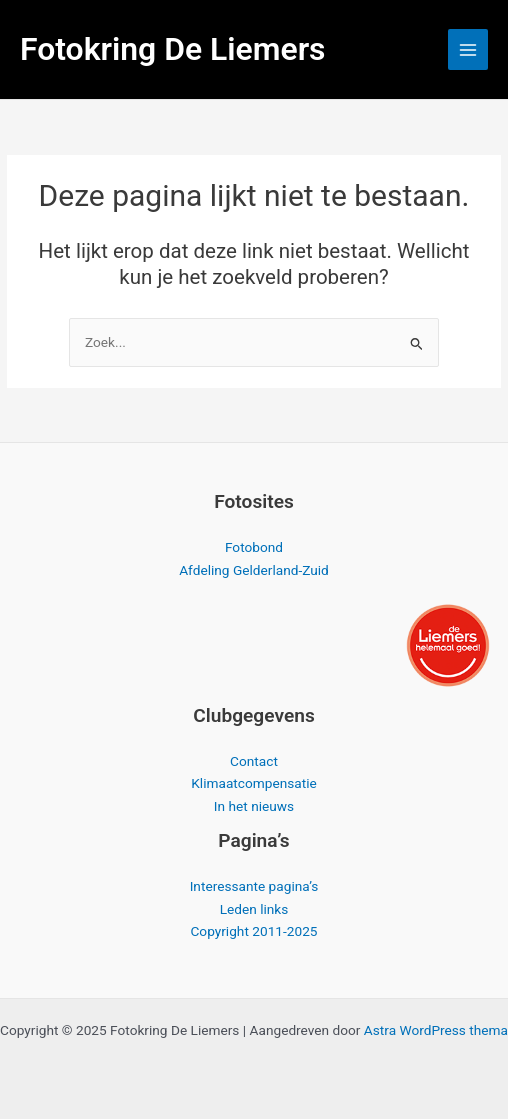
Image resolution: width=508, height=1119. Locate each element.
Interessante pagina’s (254, 886)
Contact (254, 761)
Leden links (254, 909)
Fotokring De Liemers (173, 49)
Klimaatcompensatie (254, 783)
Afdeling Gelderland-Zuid (254, 570)
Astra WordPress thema (436, 1030)
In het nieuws (254, 806)
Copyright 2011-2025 (253, 931)
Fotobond (254, 547)
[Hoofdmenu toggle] (468, 49)
